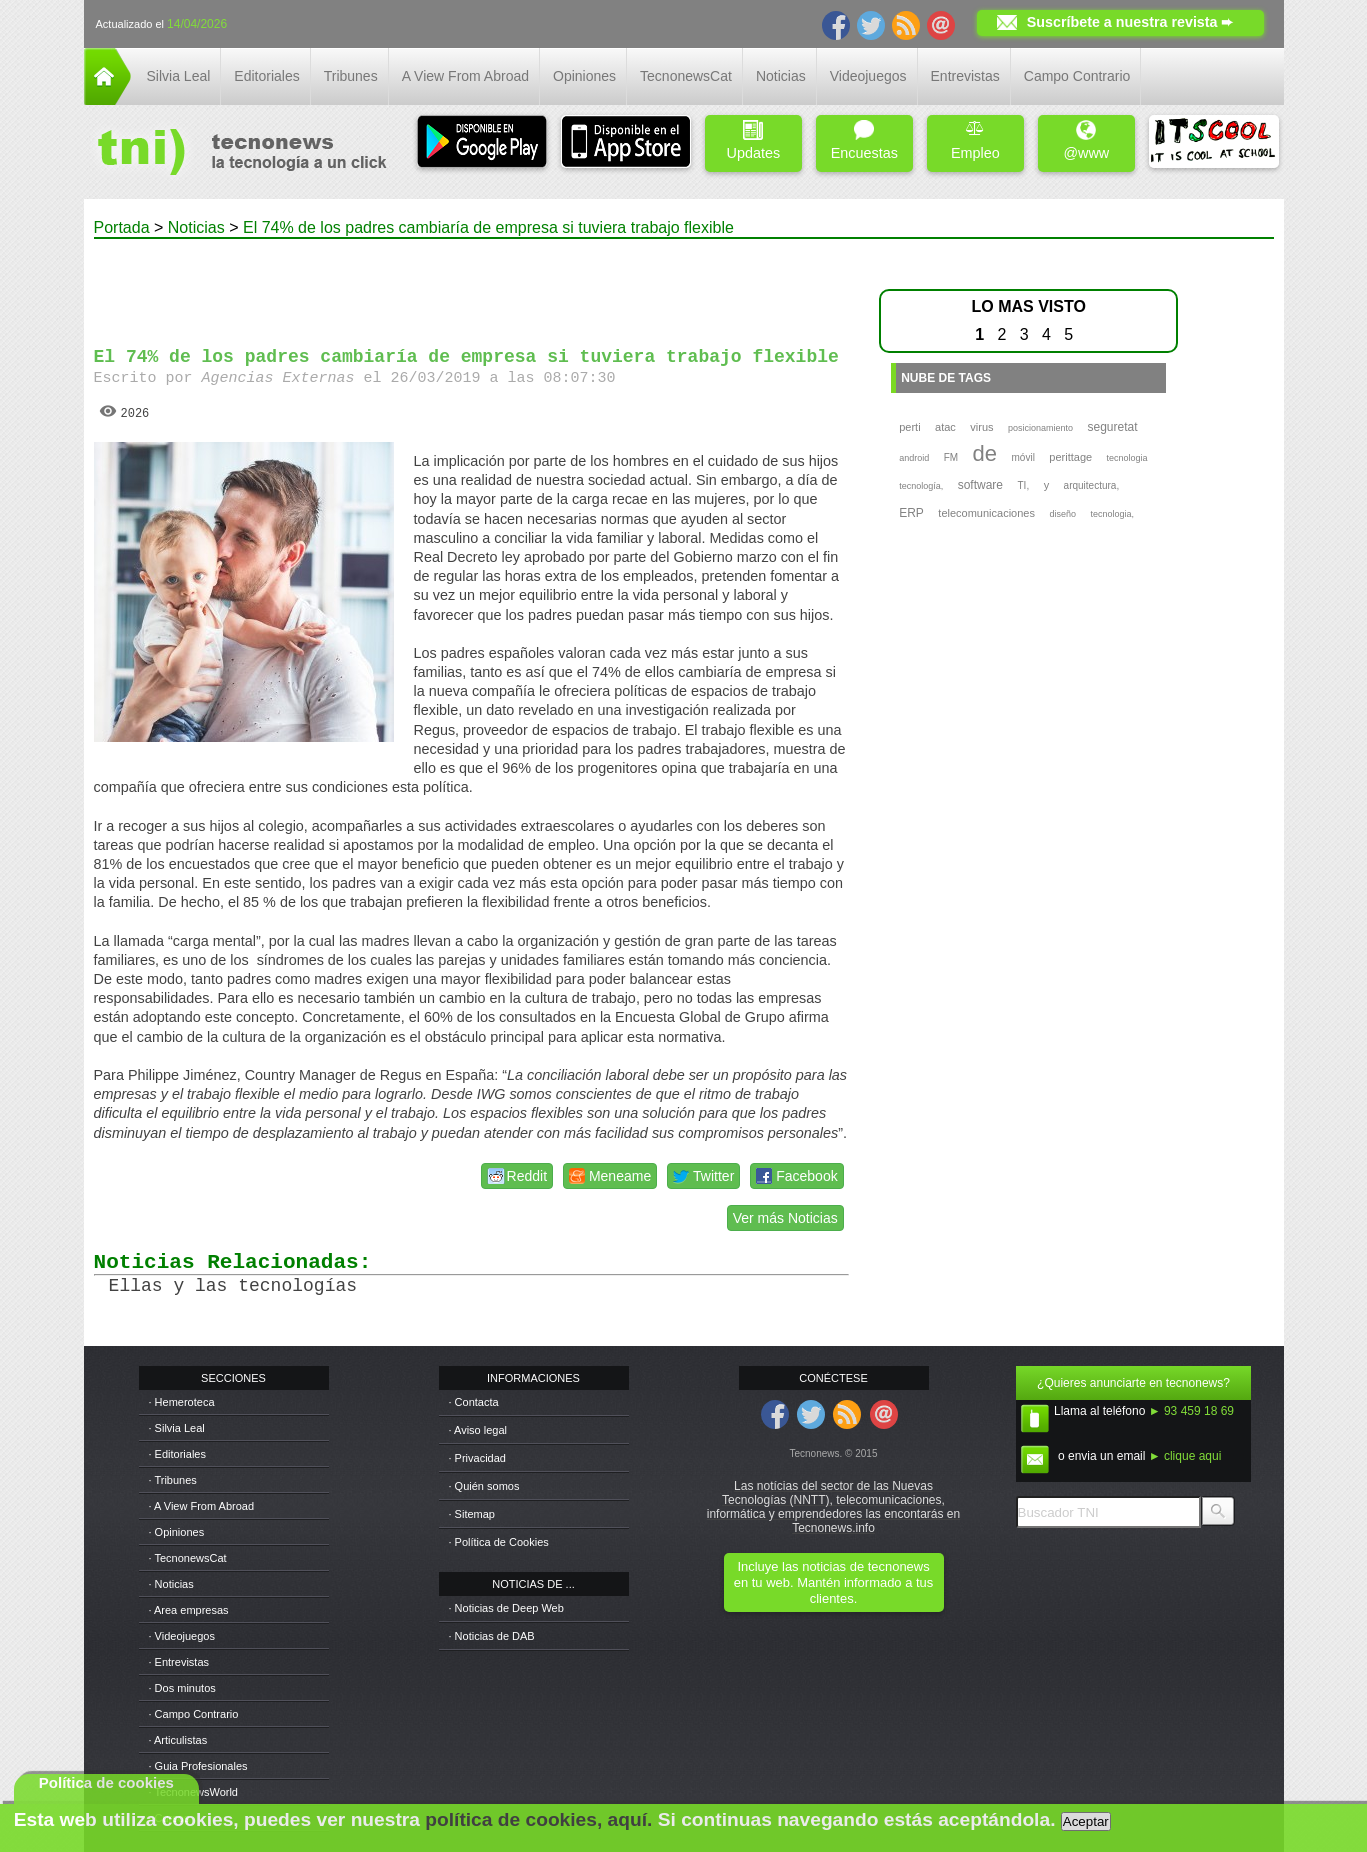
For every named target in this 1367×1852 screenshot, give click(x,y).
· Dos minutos (182, 1688)
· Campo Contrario (194, 1714)
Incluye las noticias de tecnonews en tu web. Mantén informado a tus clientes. (833, 1582)
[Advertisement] (471, 284)
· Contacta (474, 1402)
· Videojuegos (182, 1636)
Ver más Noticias (785, 1218)
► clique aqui (1185, 1456)
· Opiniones (177, 1532)
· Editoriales (177, 1454)
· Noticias (171, 1584)
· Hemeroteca (182, 1402)
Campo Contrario (1077, 76)
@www (1086, 140)
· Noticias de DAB (492, 1636)
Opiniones (584, 76)
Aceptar (1086, 1821)
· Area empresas (189, 1610)
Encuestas (864, 140)
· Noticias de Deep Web (506, 1608)
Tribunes (351, 76)
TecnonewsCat (686, 76)
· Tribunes (173, 1480)
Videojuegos (868, 76)
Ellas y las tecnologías (233, 1286)
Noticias (781, 76)
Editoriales (266, 76)
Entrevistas (965, 76)
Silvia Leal (179, 76)
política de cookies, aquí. (538, 1819)
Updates (754, 140)
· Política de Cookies (499, 1542)
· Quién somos (484, 1486)
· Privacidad (477, 1458)
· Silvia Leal (177, 1428)
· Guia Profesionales (198, 1766)
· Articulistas (178, 1740)
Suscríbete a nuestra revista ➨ (1130, 22)
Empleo (975, 140)
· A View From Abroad (202, 1506)
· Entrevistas (179, 1662)
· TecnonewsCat (188, 1558)
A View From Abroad (465, 76)
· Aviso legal (478, 1430)
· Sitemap (472, 1514)
